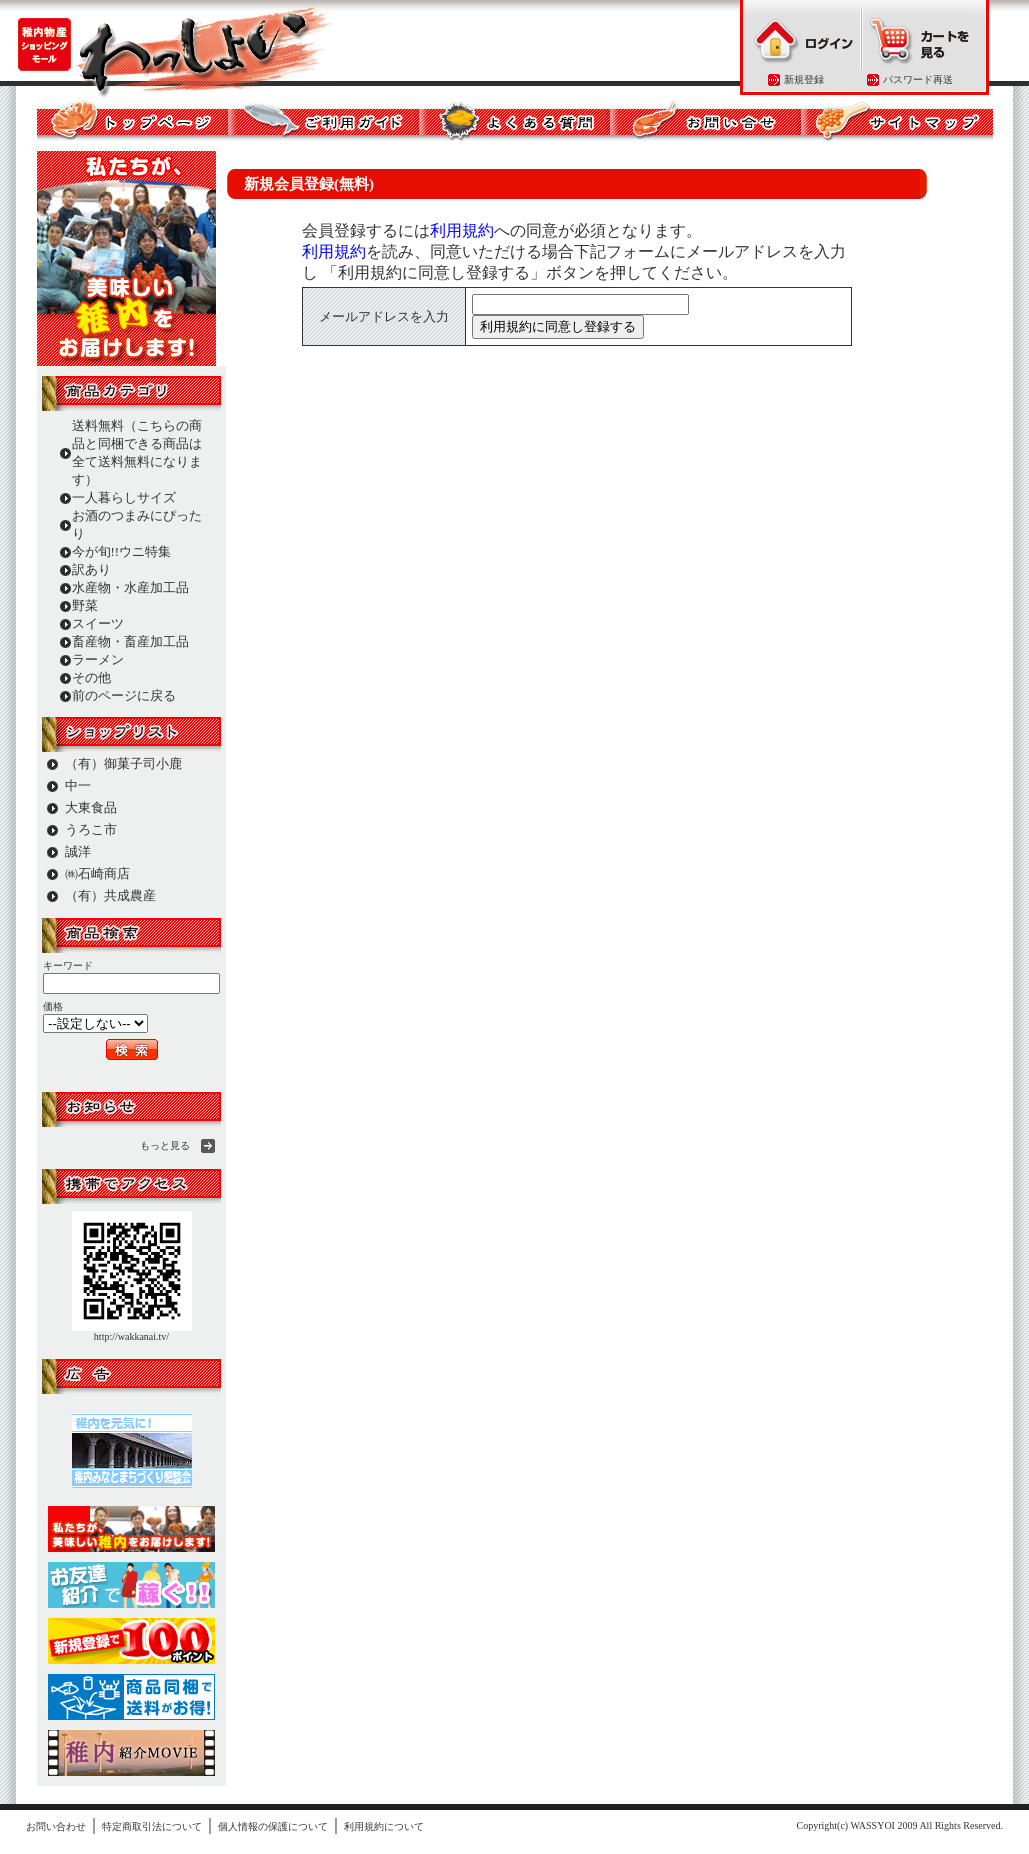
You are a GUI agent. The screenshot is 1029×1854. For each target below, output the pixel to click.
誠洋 (78, 851)
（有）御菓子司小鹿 (123, 763)
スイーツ (98, 623)
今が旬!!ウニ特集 (122, 551)
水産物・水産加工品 (130, 587)
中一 (78, 785)
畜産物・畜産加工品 (130, 641)
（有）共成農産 (110, 895)
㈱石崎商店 (97, 873)
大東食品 (91, 807)
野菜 (85, 605)
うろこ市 (91, 829)
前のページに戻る (124, 695)
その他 (91, 677)
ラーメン (98, 659)
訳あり (91, 569)
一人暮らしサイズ (124, 497)
